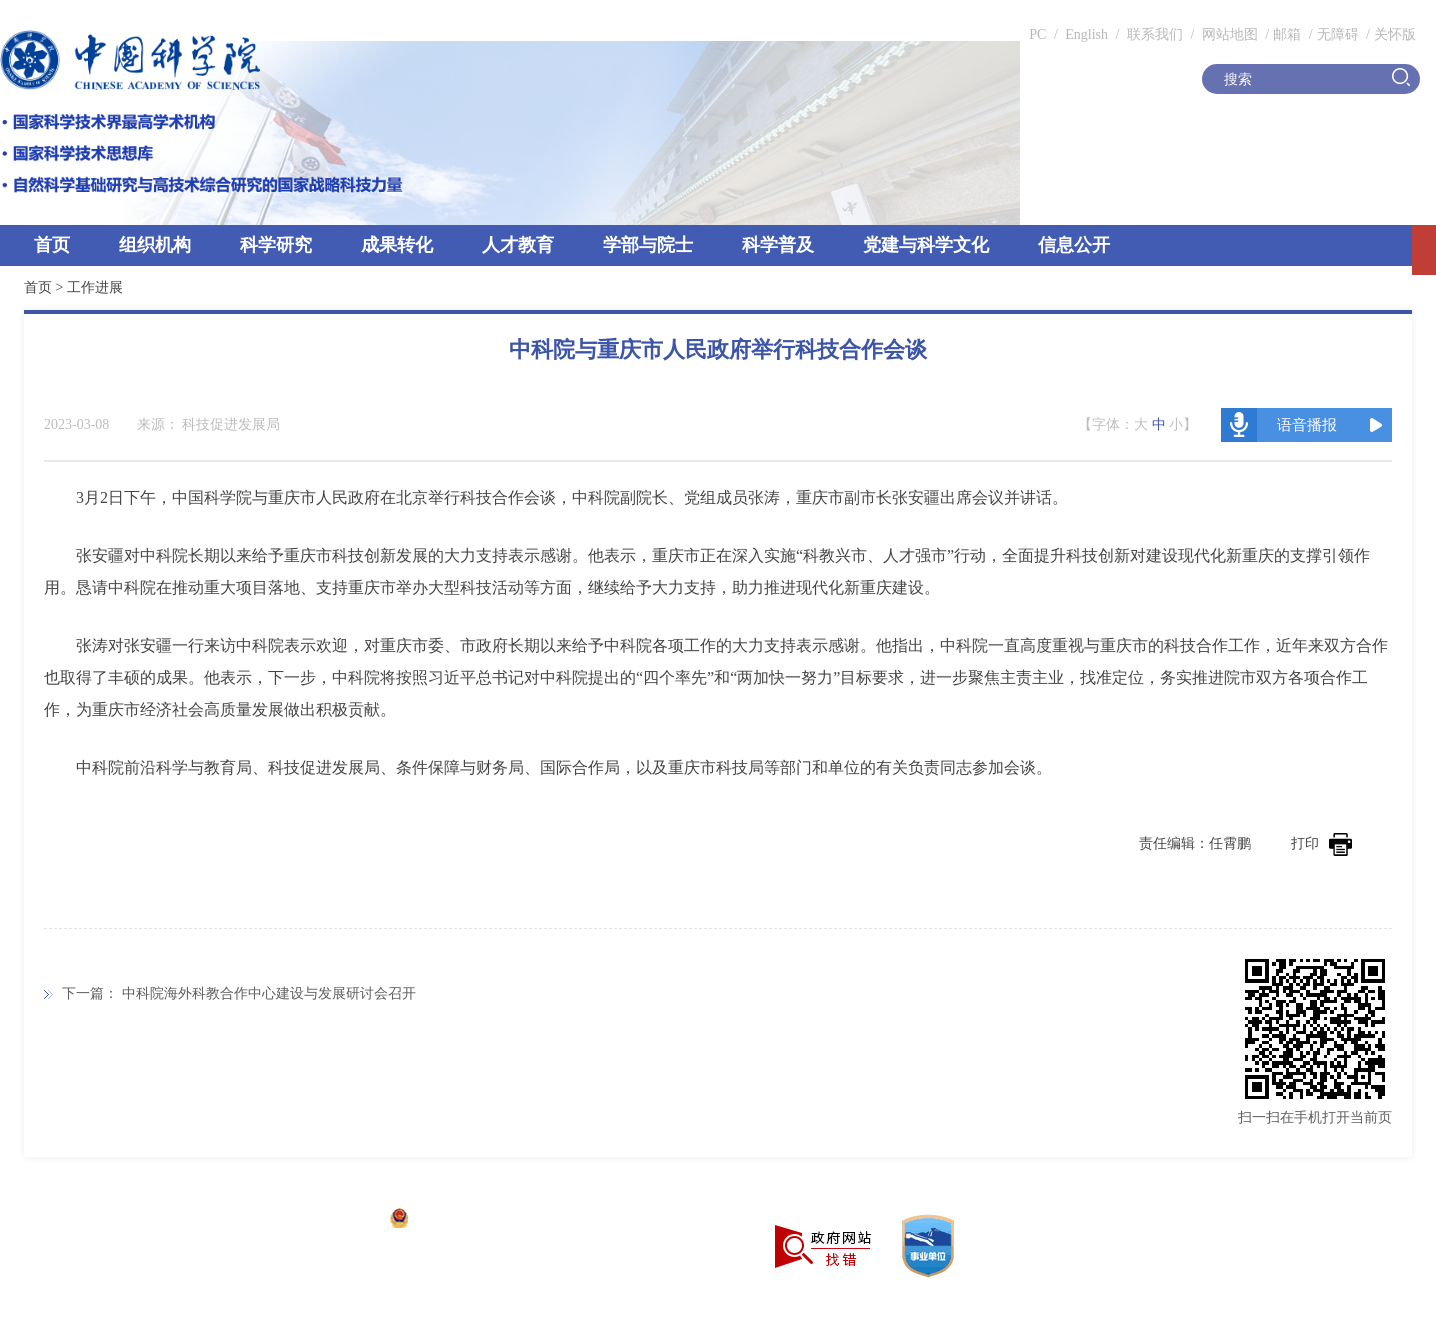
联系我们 (1155, 34)
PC (1037, 34)
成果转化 (397, 245)
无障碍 (1338, 34)
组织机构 (155, 245)
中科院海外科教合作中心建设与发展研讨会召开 (269, 993)
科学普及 (778, 245)
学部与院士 (648, 245)
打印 (1321, 843)
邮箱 (1287, 34)
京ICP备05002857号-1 (310, 1220)
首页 (52, 245)
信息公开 (1074, 245)
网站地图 (1228, 34)
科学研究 (276, 245)
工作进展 (95, 287)
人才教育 (518, 245)
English (1086, 34)
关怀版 (1395, 34)
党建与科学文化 (926, 245)
